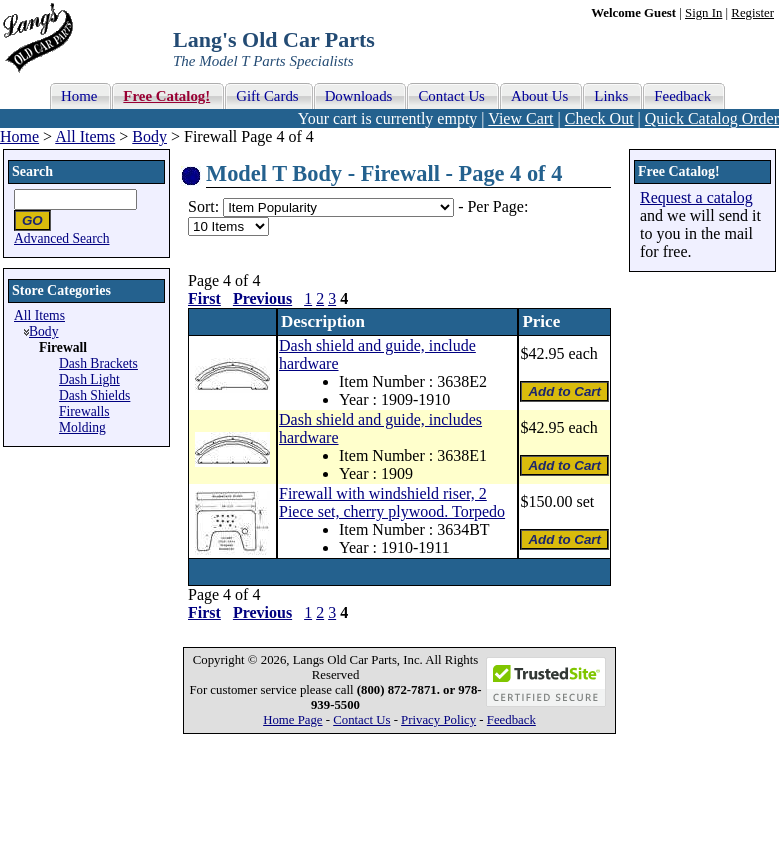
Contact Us (361, 720)
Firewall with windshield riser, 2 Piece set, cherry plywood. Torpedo (392, 502)
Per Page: (497, 206)
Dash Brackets (98, 363)
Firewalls (84, 411)
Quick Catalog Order (712, 118)
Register (752, 13)
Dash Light (89, 379)
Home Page (292, 720)
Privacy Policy (438, 720)
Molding (82, 427)
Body (149, 136)
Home (19, 136)
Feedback (511, 720)
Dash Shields (94, 395)
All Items (85, 136)
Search (32, 171)
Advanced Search (62, 238)
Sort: (203, 206)
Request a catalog (696, 197)
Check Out (599, 118)
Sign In (703, 13)
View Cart (520, 118)
